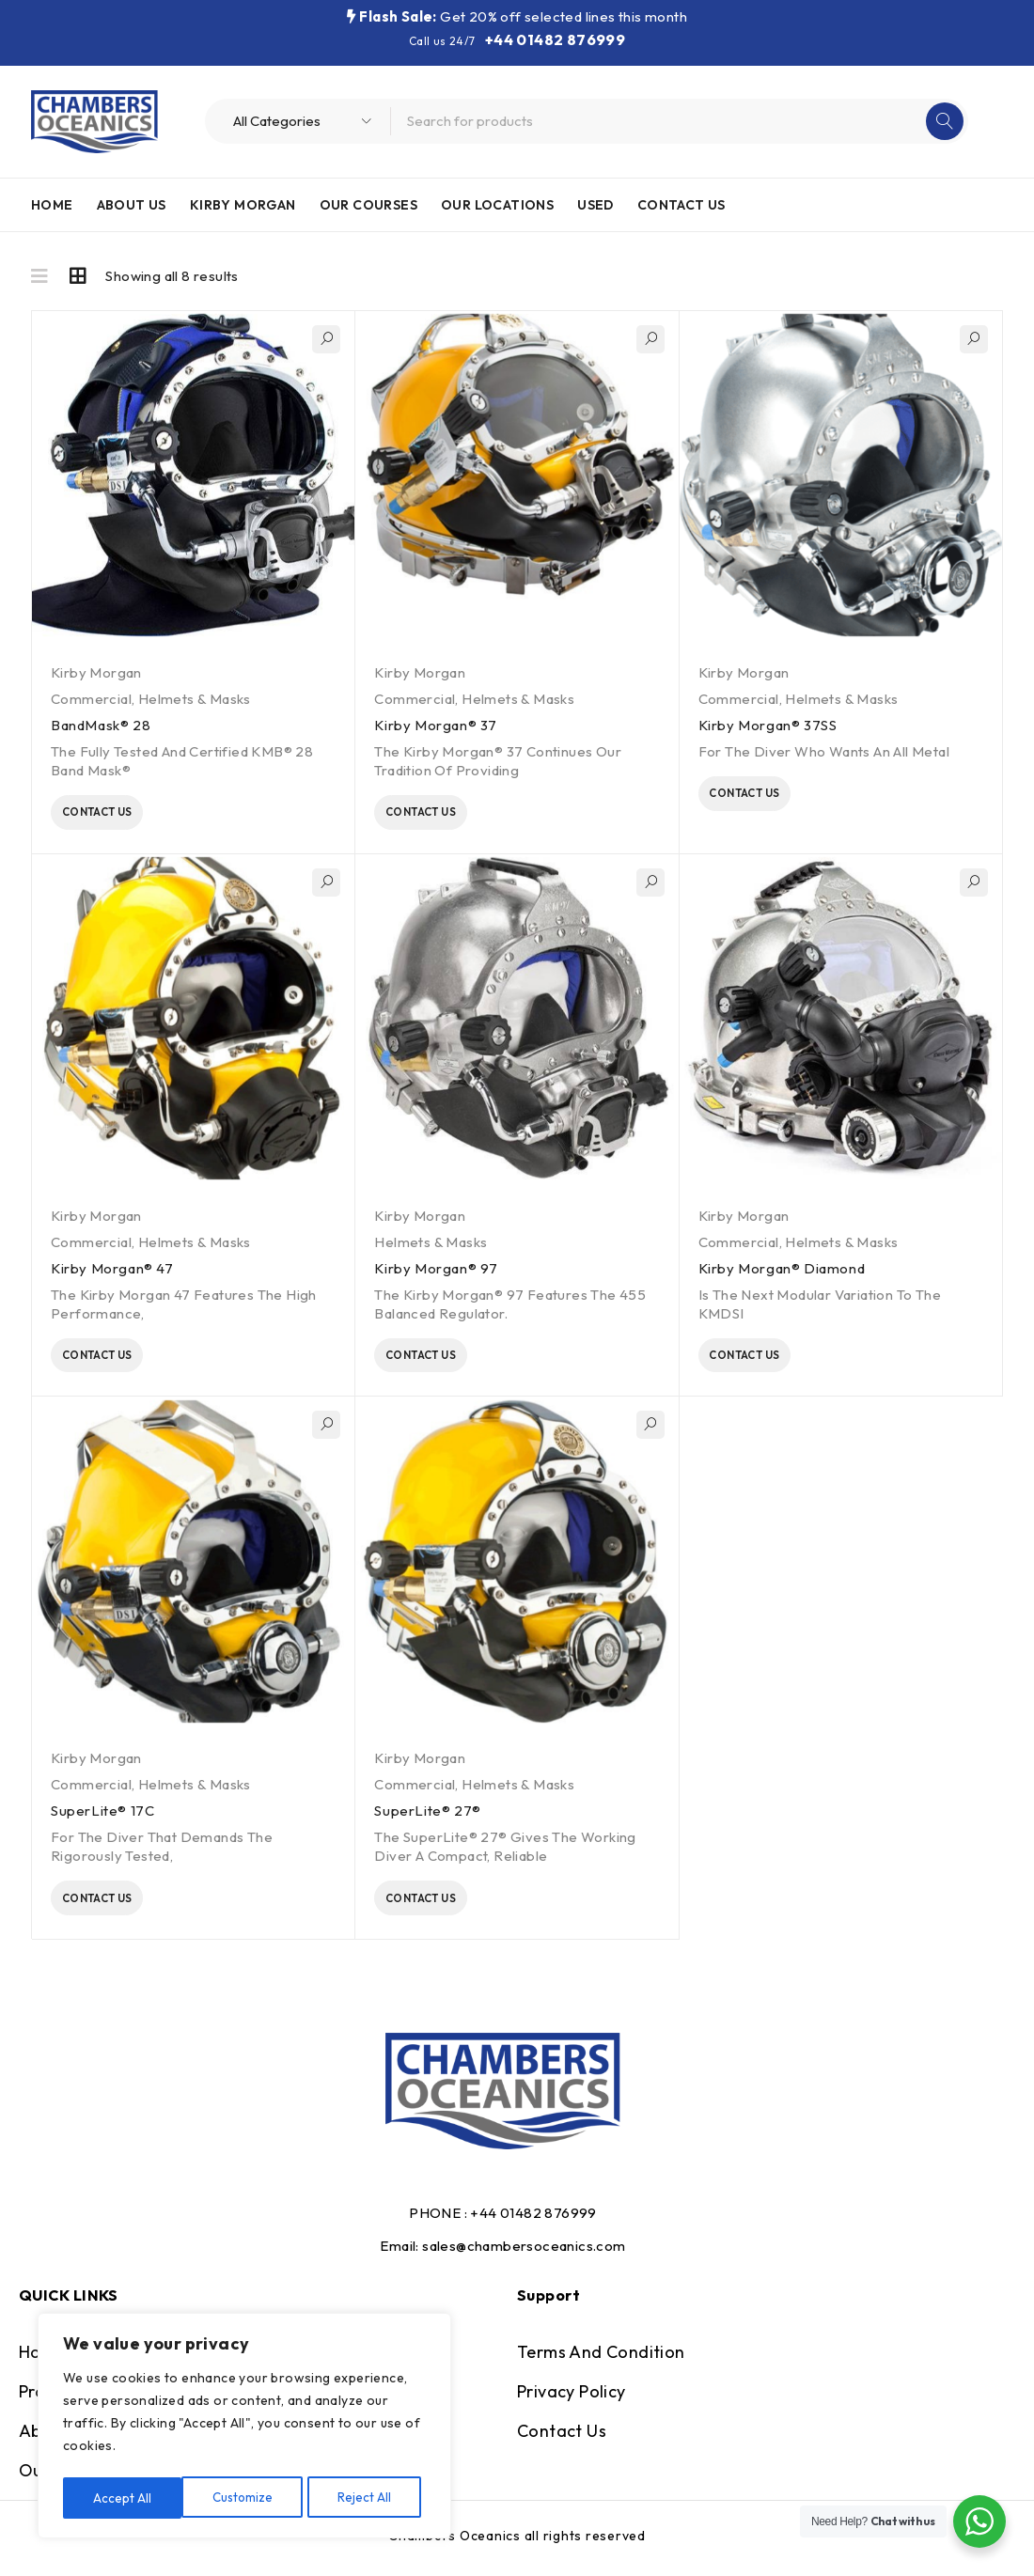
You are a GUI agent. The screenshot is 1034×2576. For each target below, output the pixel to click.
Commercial (91, 699)
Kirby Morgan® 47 (112, 1273)
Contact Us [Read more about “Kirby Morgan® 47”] (122, 1362)
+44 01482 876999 (555, 39)
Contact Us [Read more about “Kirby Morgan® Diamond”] (768, 1362)
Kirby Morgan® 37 (435, 725)
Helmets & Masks (194, 699)
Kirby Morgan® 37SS (768, 725)
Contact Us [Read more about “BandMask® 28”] (122, 814)
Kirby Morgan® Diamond (782, 1273)
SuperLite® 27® (427, 1821)
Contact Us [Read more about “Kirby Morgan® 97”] (445, 1362)
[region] (244, 2428)
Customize (123, 2498)
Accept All (367, 2498)
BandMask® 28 (100, 725)
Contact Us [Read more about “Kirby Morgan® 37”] (445, 814)
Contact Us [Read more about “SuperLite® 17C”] (122, 1910)
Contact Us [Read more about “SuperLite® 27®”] (445, 1910)
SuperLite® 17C (102, 1821)
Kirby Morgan (96, 672)
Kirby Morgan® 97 (436, 1273)
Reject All (247, 2498)
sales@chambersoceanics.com (523, 2260)
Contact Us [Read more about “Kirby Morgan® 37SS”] (768, 796)
